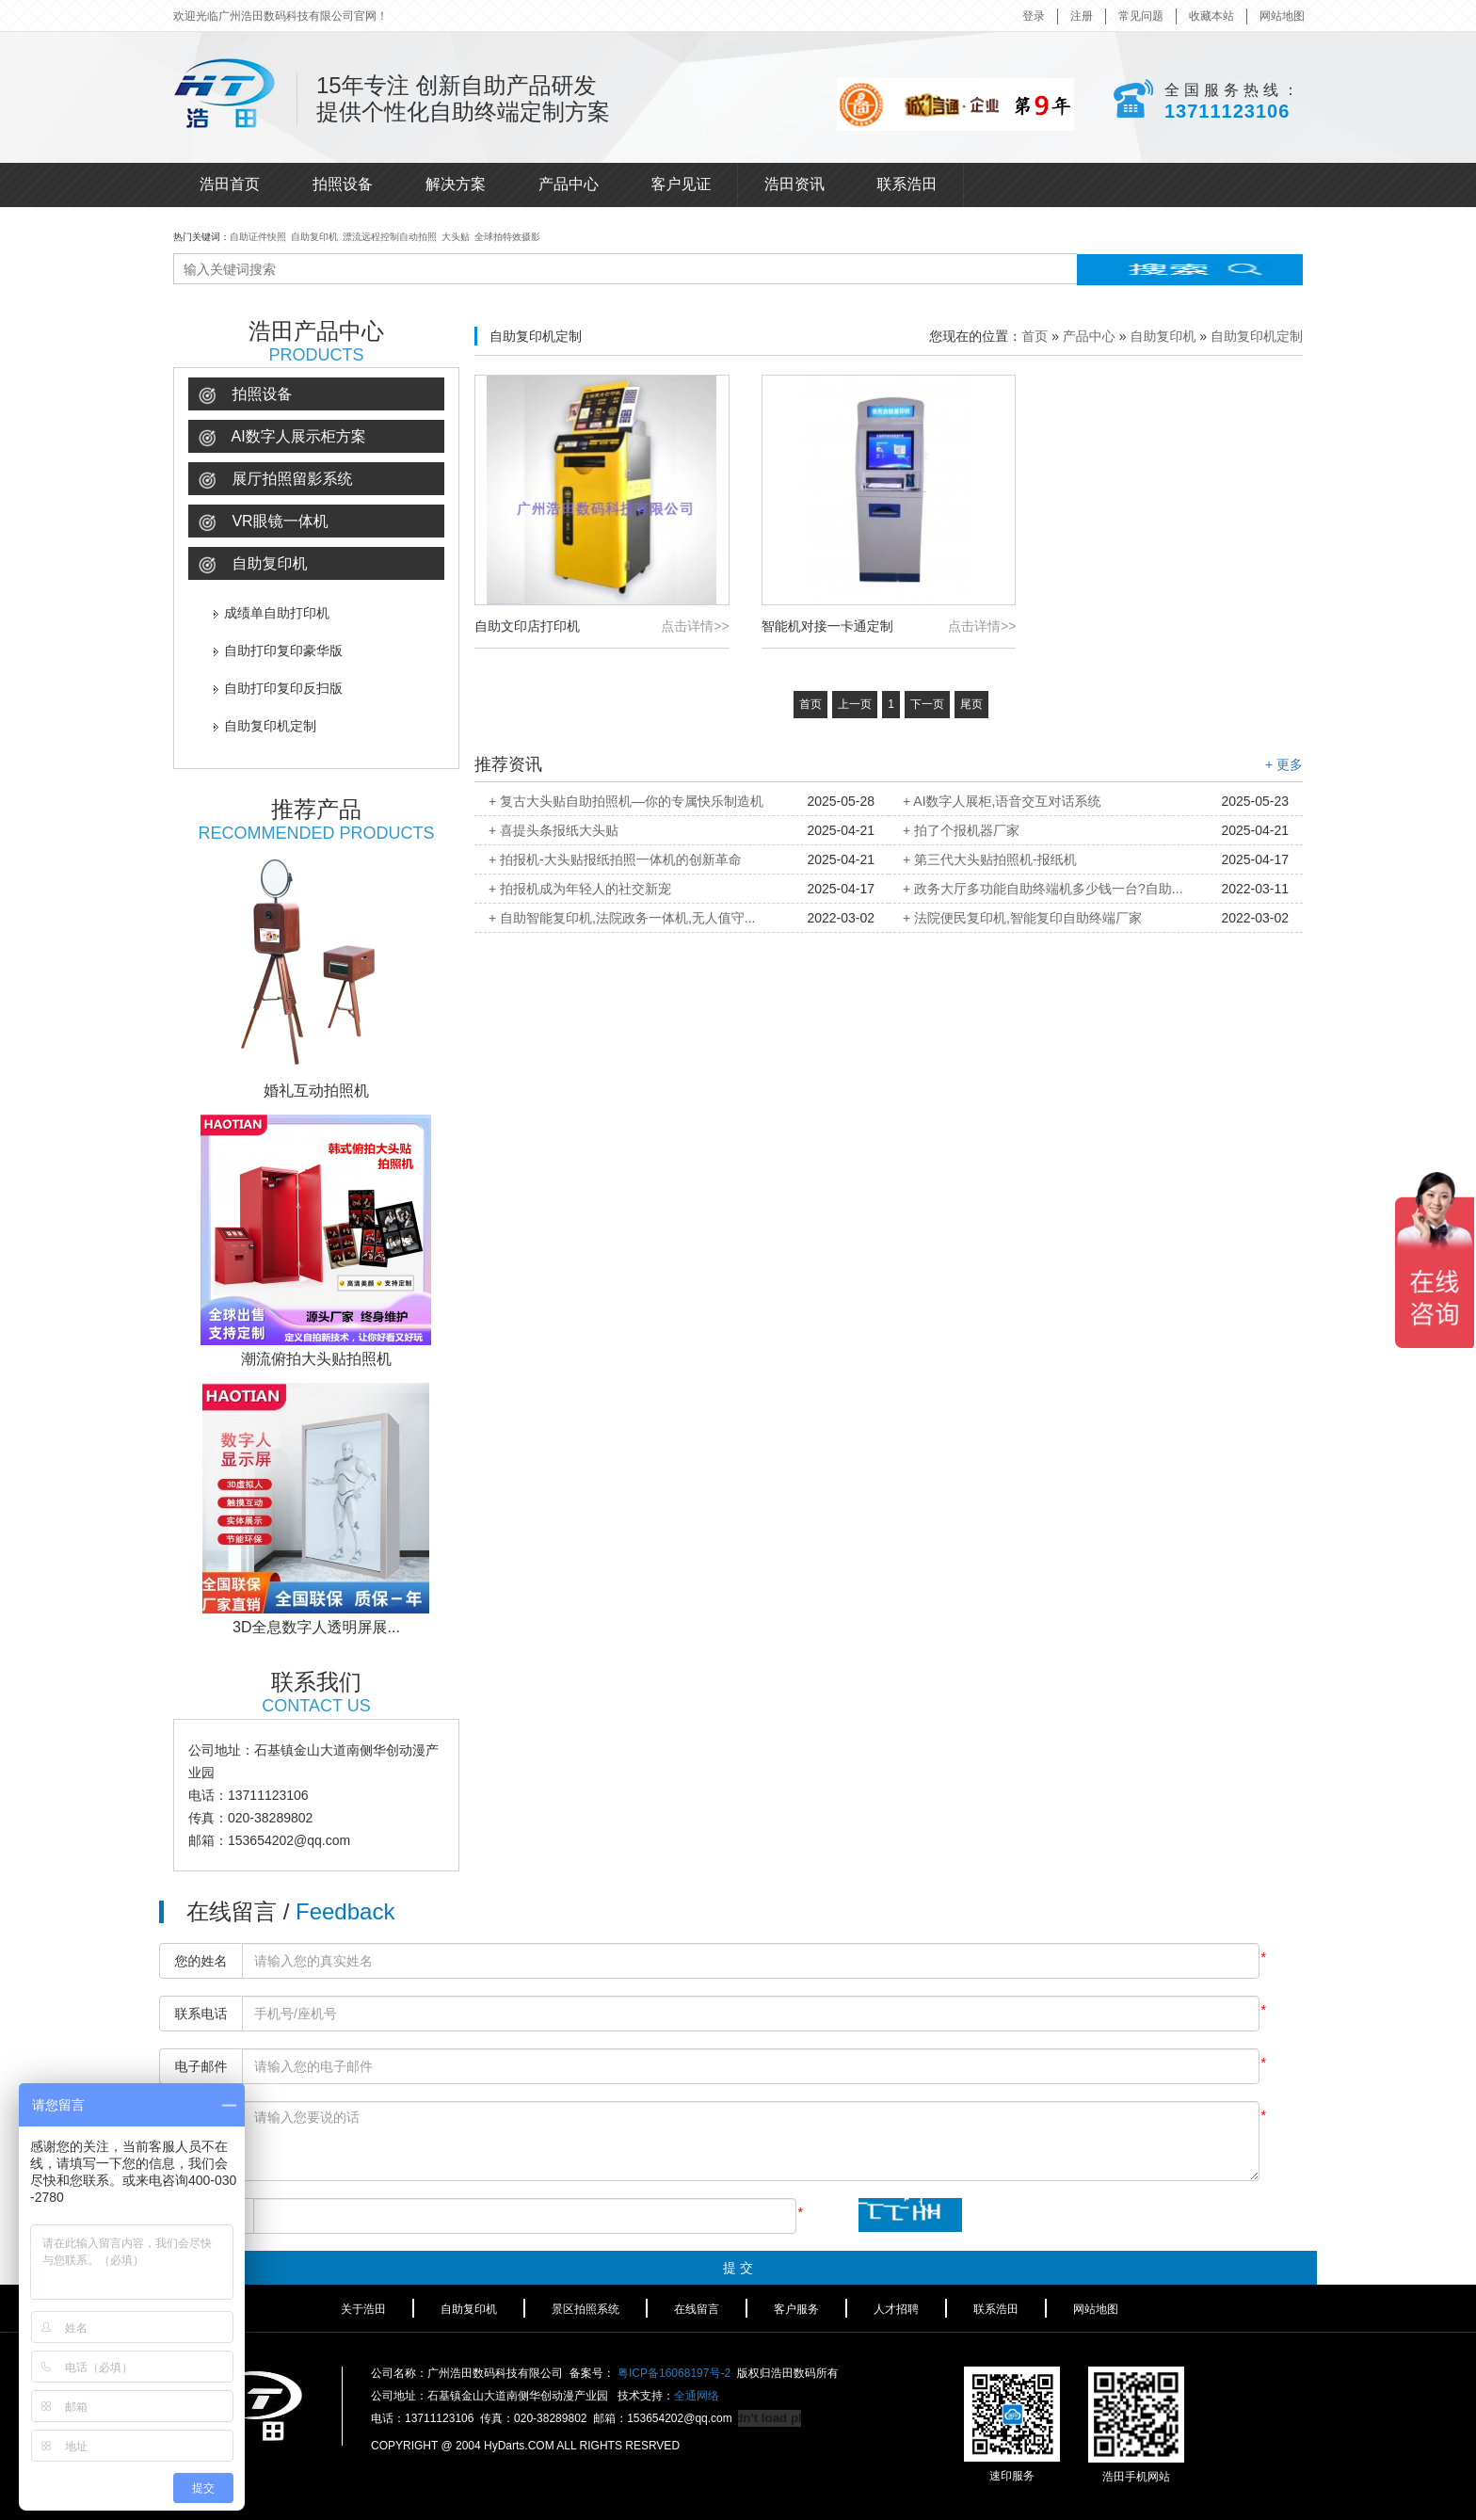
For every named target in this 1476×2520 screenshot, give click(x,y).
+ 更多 (1284, 764)
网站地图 (1282, 16)
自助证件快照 (258, 237)
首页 (1034, 336)
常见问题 (1140, 16)
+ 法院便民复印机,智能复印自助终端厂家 (1022, 917)
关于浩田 (363, 2309)
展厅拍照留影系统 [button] (275, 480)
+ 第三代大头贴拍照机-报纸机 (990, 859)
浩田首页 (230, 184)
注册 (1081, 16)
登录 (1033, 16)
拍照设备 (343, 184)
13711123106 (1227, 111)
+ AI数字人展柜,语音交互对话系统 (1001, 801)
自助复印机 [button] (253, 564)
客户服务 (796, 2309)
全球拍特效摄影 (507, 237)
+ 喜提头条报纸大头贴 (553, 830)
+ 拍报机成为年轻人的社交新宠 (580, 888)
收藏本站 (1211, 16)
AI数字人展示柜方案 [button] (282, 437)
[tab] (316, 393)
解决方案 (455, 184)
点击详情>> (695, 626)
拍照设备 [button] (245, 395)
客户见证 (681, 184)
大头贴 (455, 237)
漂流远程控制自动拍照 (390, 237)
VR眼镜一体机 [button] (264, 522)
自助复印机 (314, 237)
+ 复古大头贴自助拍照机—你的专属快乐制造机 (626, 801)
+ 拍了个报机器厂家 (961, 830)
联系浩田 (907, 184)
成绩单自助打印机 (271, 612)
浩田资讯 (794, 184)
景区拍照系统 (585, 2309)
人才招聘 (896, 2309)
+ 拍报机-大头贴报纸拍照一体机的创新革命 (615, 859)
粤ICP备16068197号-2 (674, 2373)
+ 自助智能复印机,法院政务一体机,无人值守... (622, 917)
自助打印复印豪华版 (278, 650)
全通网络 (696, 2395)
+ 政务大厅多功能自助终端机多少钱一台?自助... (1043, 888)
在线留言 (696, 2309)
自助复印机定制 (265, 725)
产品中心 (568, 184)
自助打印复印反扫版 (278, 688)
